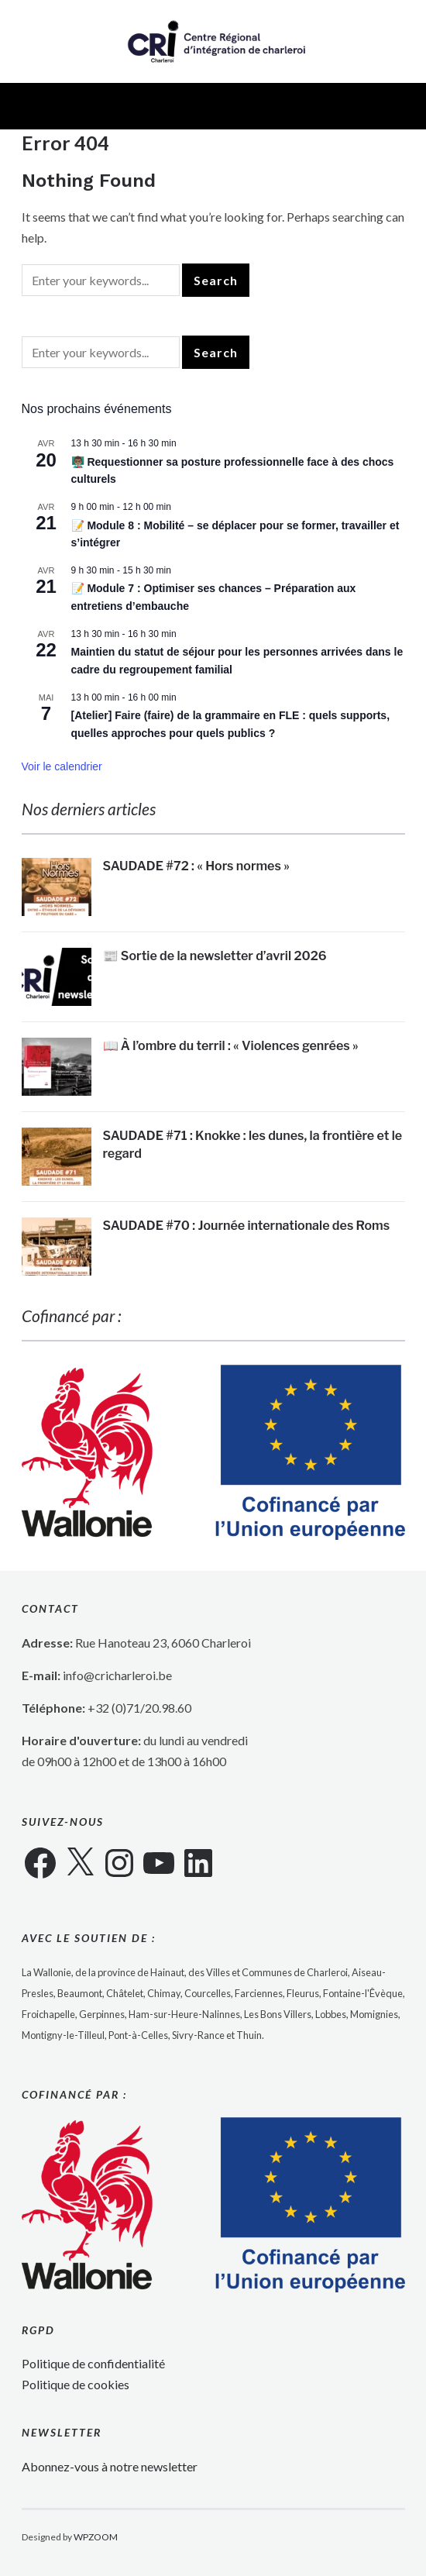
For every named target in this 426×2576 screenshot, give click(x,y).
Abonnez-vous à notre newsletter (110, 2466)
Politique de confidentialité (93, 2363)
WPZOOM (96, 2537)
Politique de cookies (75, 2384)
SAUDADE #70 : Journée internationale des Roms (246, 1225)
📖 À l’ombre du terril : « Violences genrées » (231, 1045)
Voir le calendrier (62, 766)
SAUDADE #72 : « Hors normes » (196, 866)
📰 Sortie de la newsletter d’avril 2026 (215, 956)
